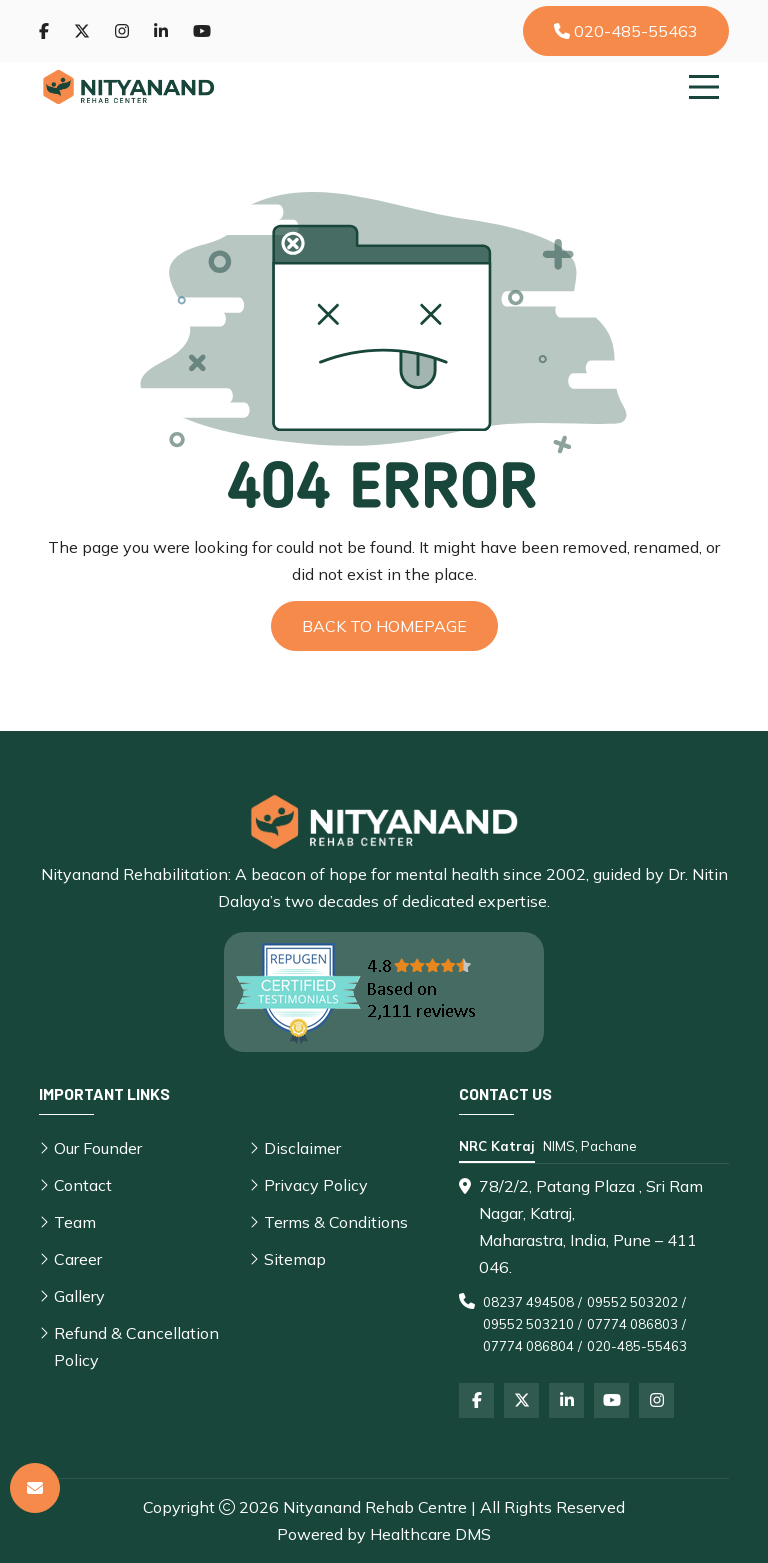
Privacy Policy (316, 1185)
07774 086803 (632, 1324)
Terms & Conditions (336, 1222)
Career (78, 1259)
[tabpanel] (594, 1265)
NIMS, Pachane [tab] (590, 1146)
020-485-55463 (626, 31)
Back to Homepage (384, 626)
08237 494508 (528, 1302)
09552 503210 (528, 1324)
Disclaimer (302, 1148)
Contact (83, 1185)
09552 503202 (632, 1302)
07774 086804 (528, 1346)
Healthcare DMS (430, 1534)
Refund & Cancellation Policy (136, 1346)
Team (75, 1222)
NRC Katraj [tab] (497, 1146)
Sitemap (295, 1259)
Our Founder (98, 1148)
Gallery (79, 1296)
